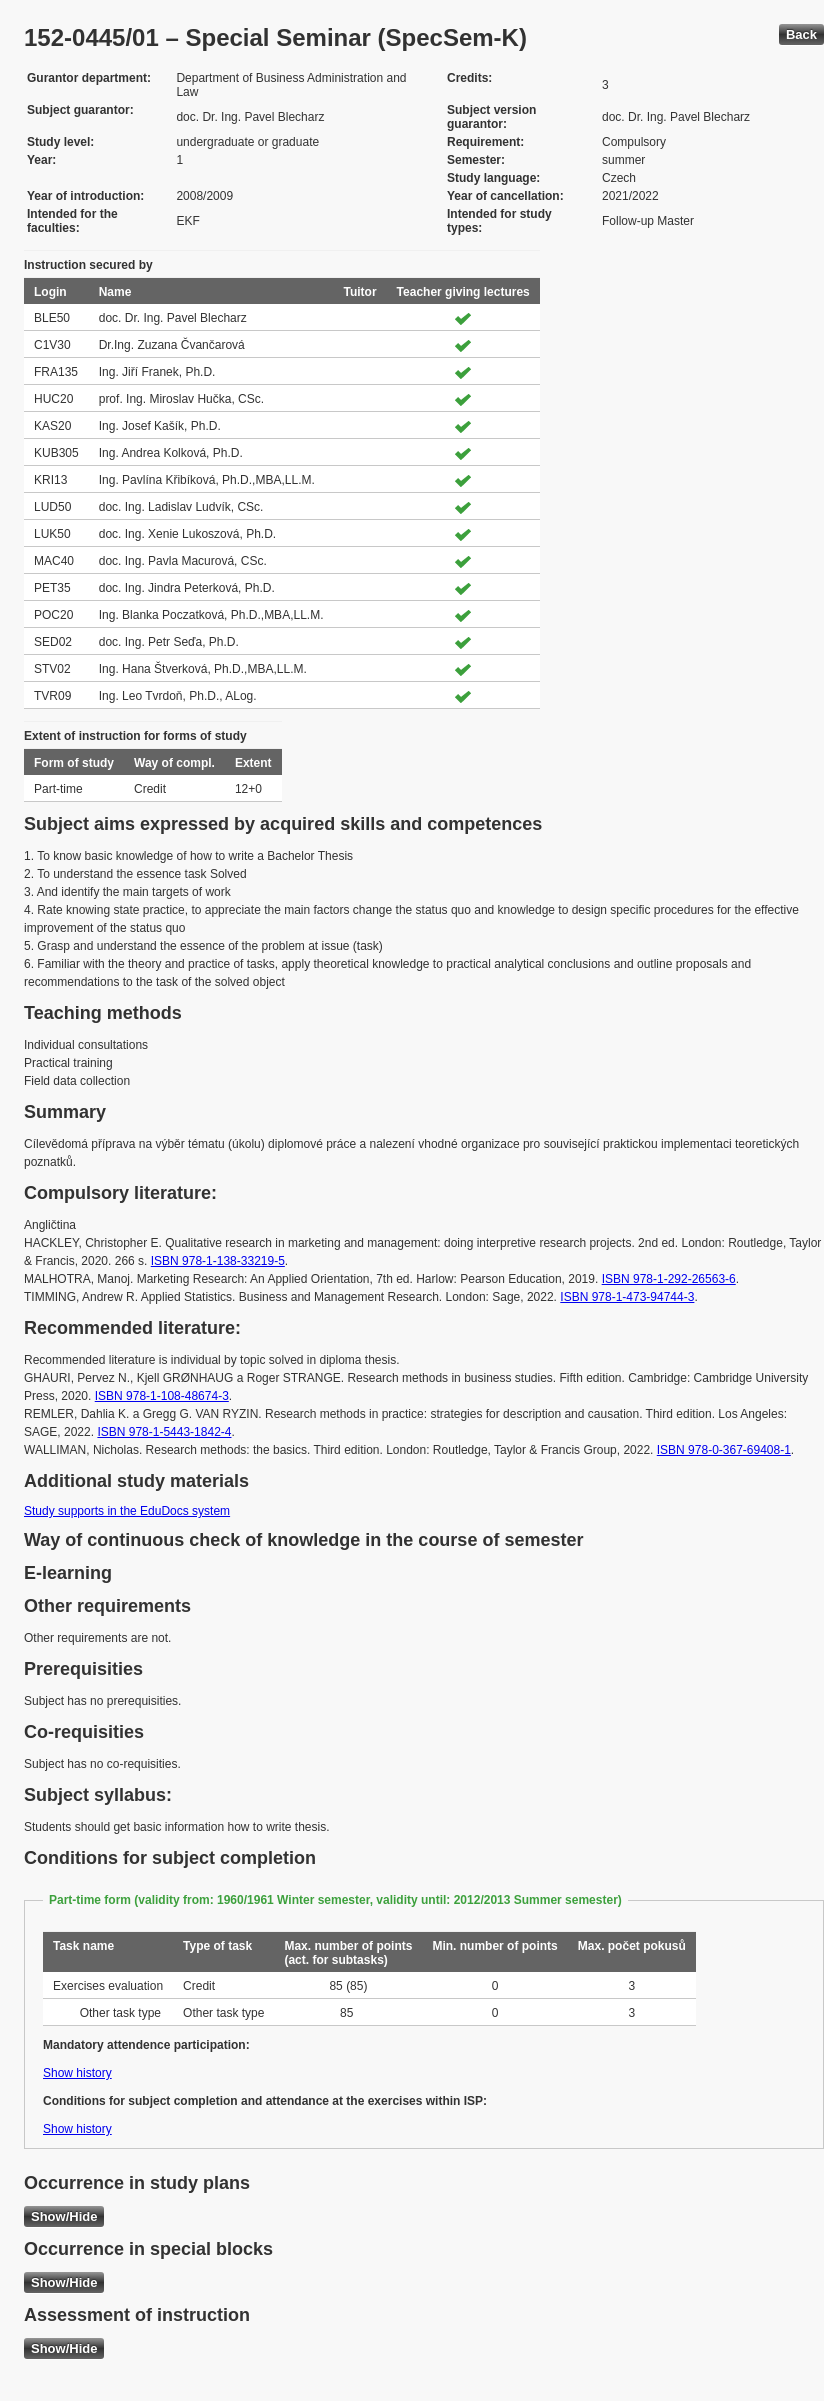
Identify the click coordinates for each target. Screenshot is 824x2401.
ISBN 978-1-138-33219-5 (218, 1261)
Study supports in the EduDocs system (127, 1511)
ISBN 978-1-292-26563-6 (669, 1279)
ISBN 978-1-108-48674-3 (162, 1396)
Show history (77, 2073)
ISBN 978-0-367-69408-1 (724, 1450)
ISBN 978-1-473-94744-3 (627, 1297)
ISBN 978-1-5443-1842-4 (164, 1432)
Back (801, 34)
